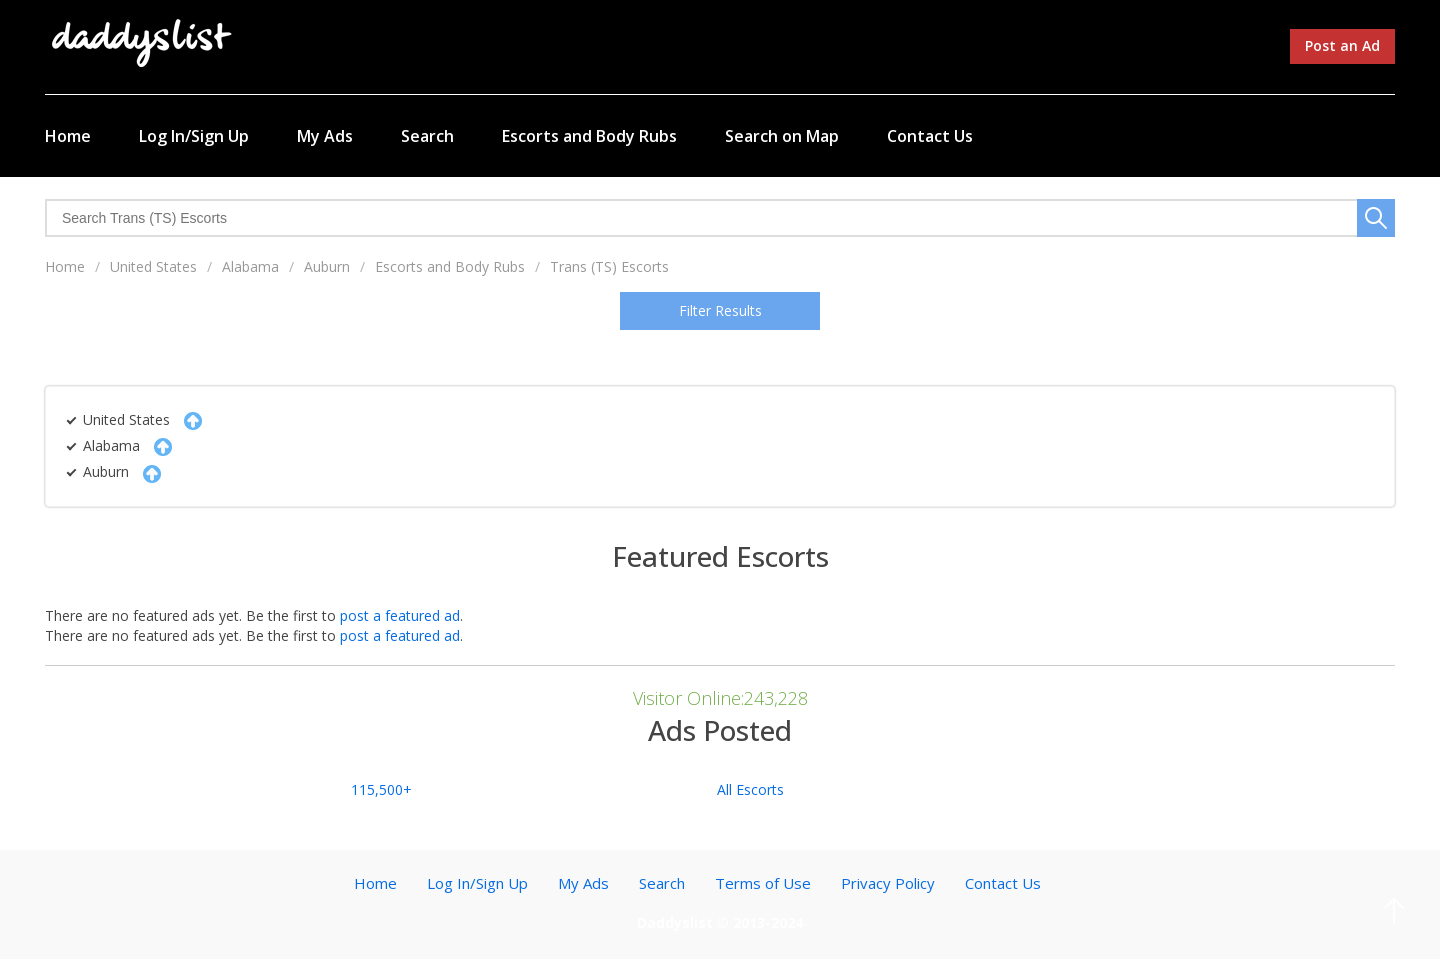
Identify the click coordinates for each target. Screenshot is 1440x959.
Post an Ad (1342, 45)
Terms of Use (763, 883)
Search (427, 136)
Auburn (327, 266)
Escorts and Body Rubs (589, 136)
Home (68, 136)
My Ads (325, 136)
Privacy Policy (888, 883)
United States (153, 266)
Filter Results (720, 310)
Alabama (250, 266)
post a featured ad (400, 615)
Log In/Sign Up (194, 136)
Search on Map (782, 136)
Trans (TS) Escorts (609, 266)
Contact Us (930, 136)
